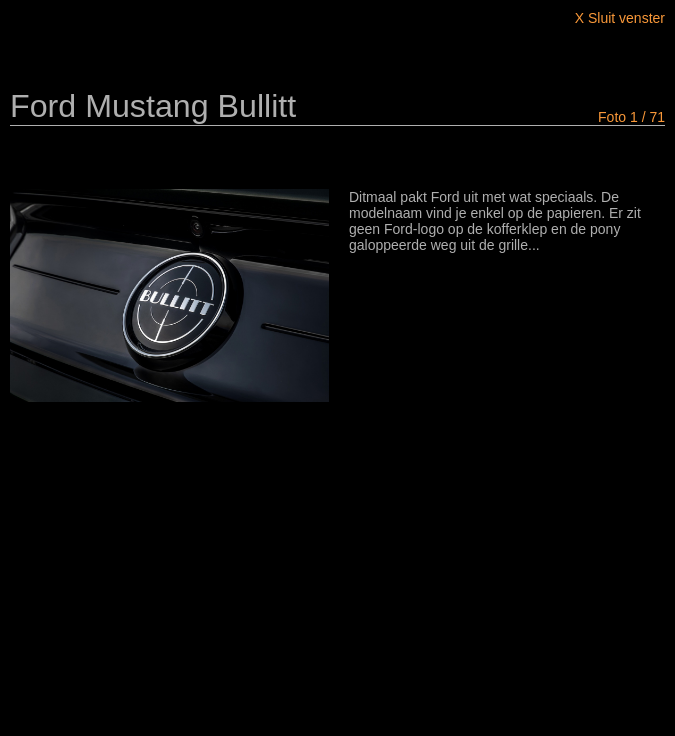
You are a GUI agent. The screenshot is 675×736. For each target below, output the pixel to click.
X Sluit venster (620, 18)
